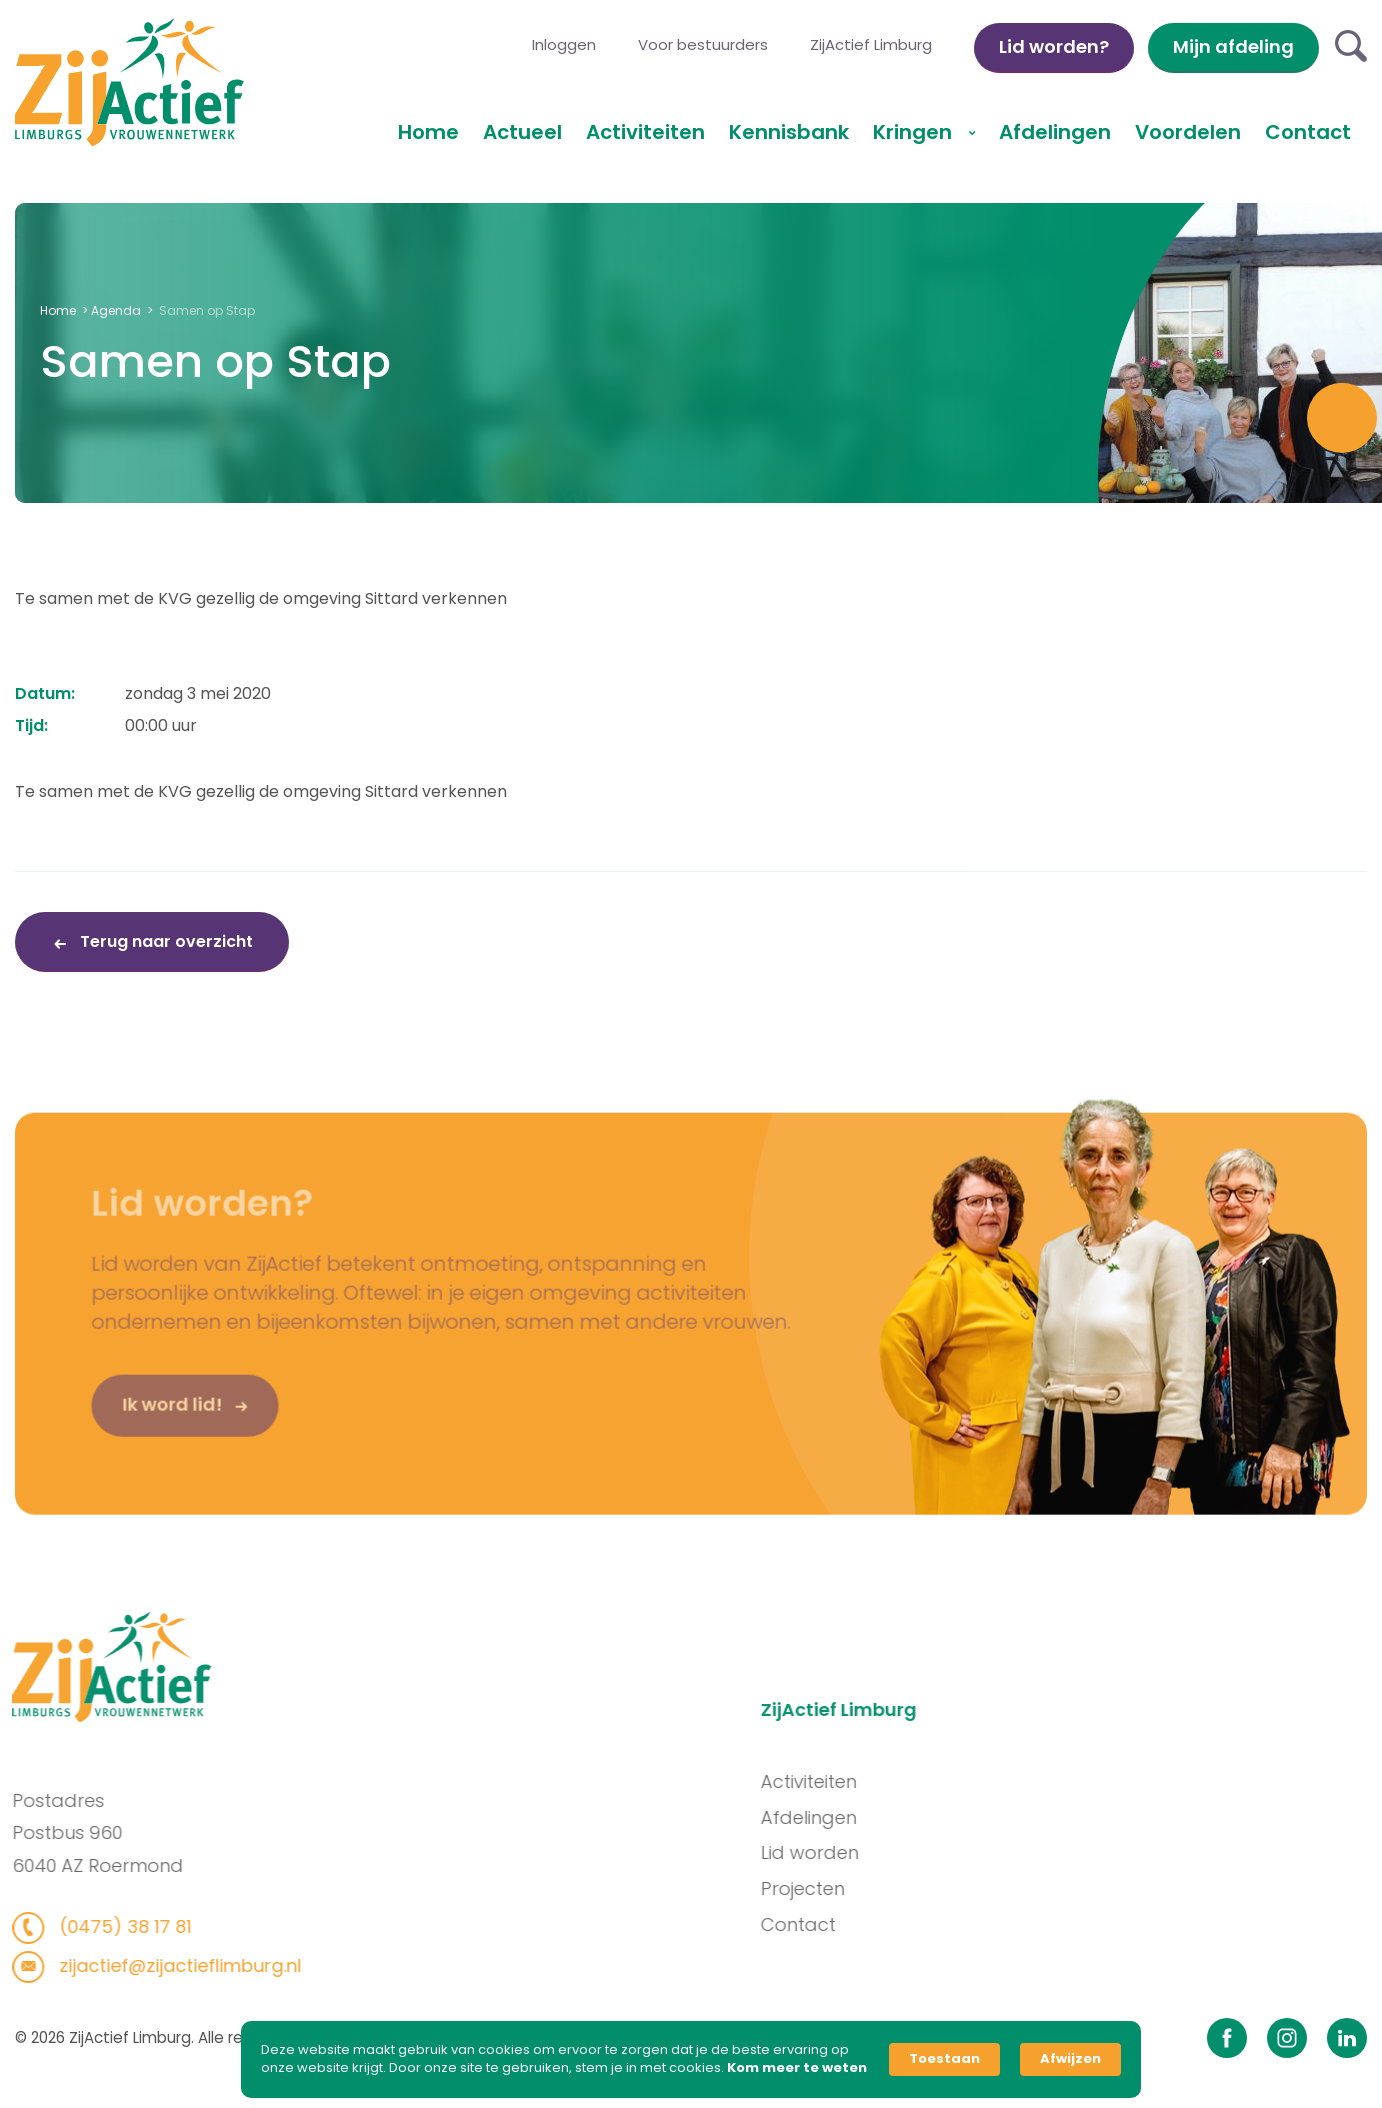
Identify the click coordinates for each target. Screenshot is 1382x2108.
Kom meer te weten (797, 2068)
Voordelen (1188, 132)
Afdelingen (1055, 132)
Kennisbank (789, 132)
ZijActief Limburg (871, 44)
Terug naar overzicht (164, 941)
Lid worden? (1054, 46)
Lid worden (904, 1852)
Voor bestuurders (703, 44)
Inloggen (564, 44)
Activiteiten (645, 132)
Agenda (116, 310)
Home (428, 132)
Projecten (897, 1888)
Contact (1308, 132)
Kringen (915, 132)
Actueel (522, 132)
